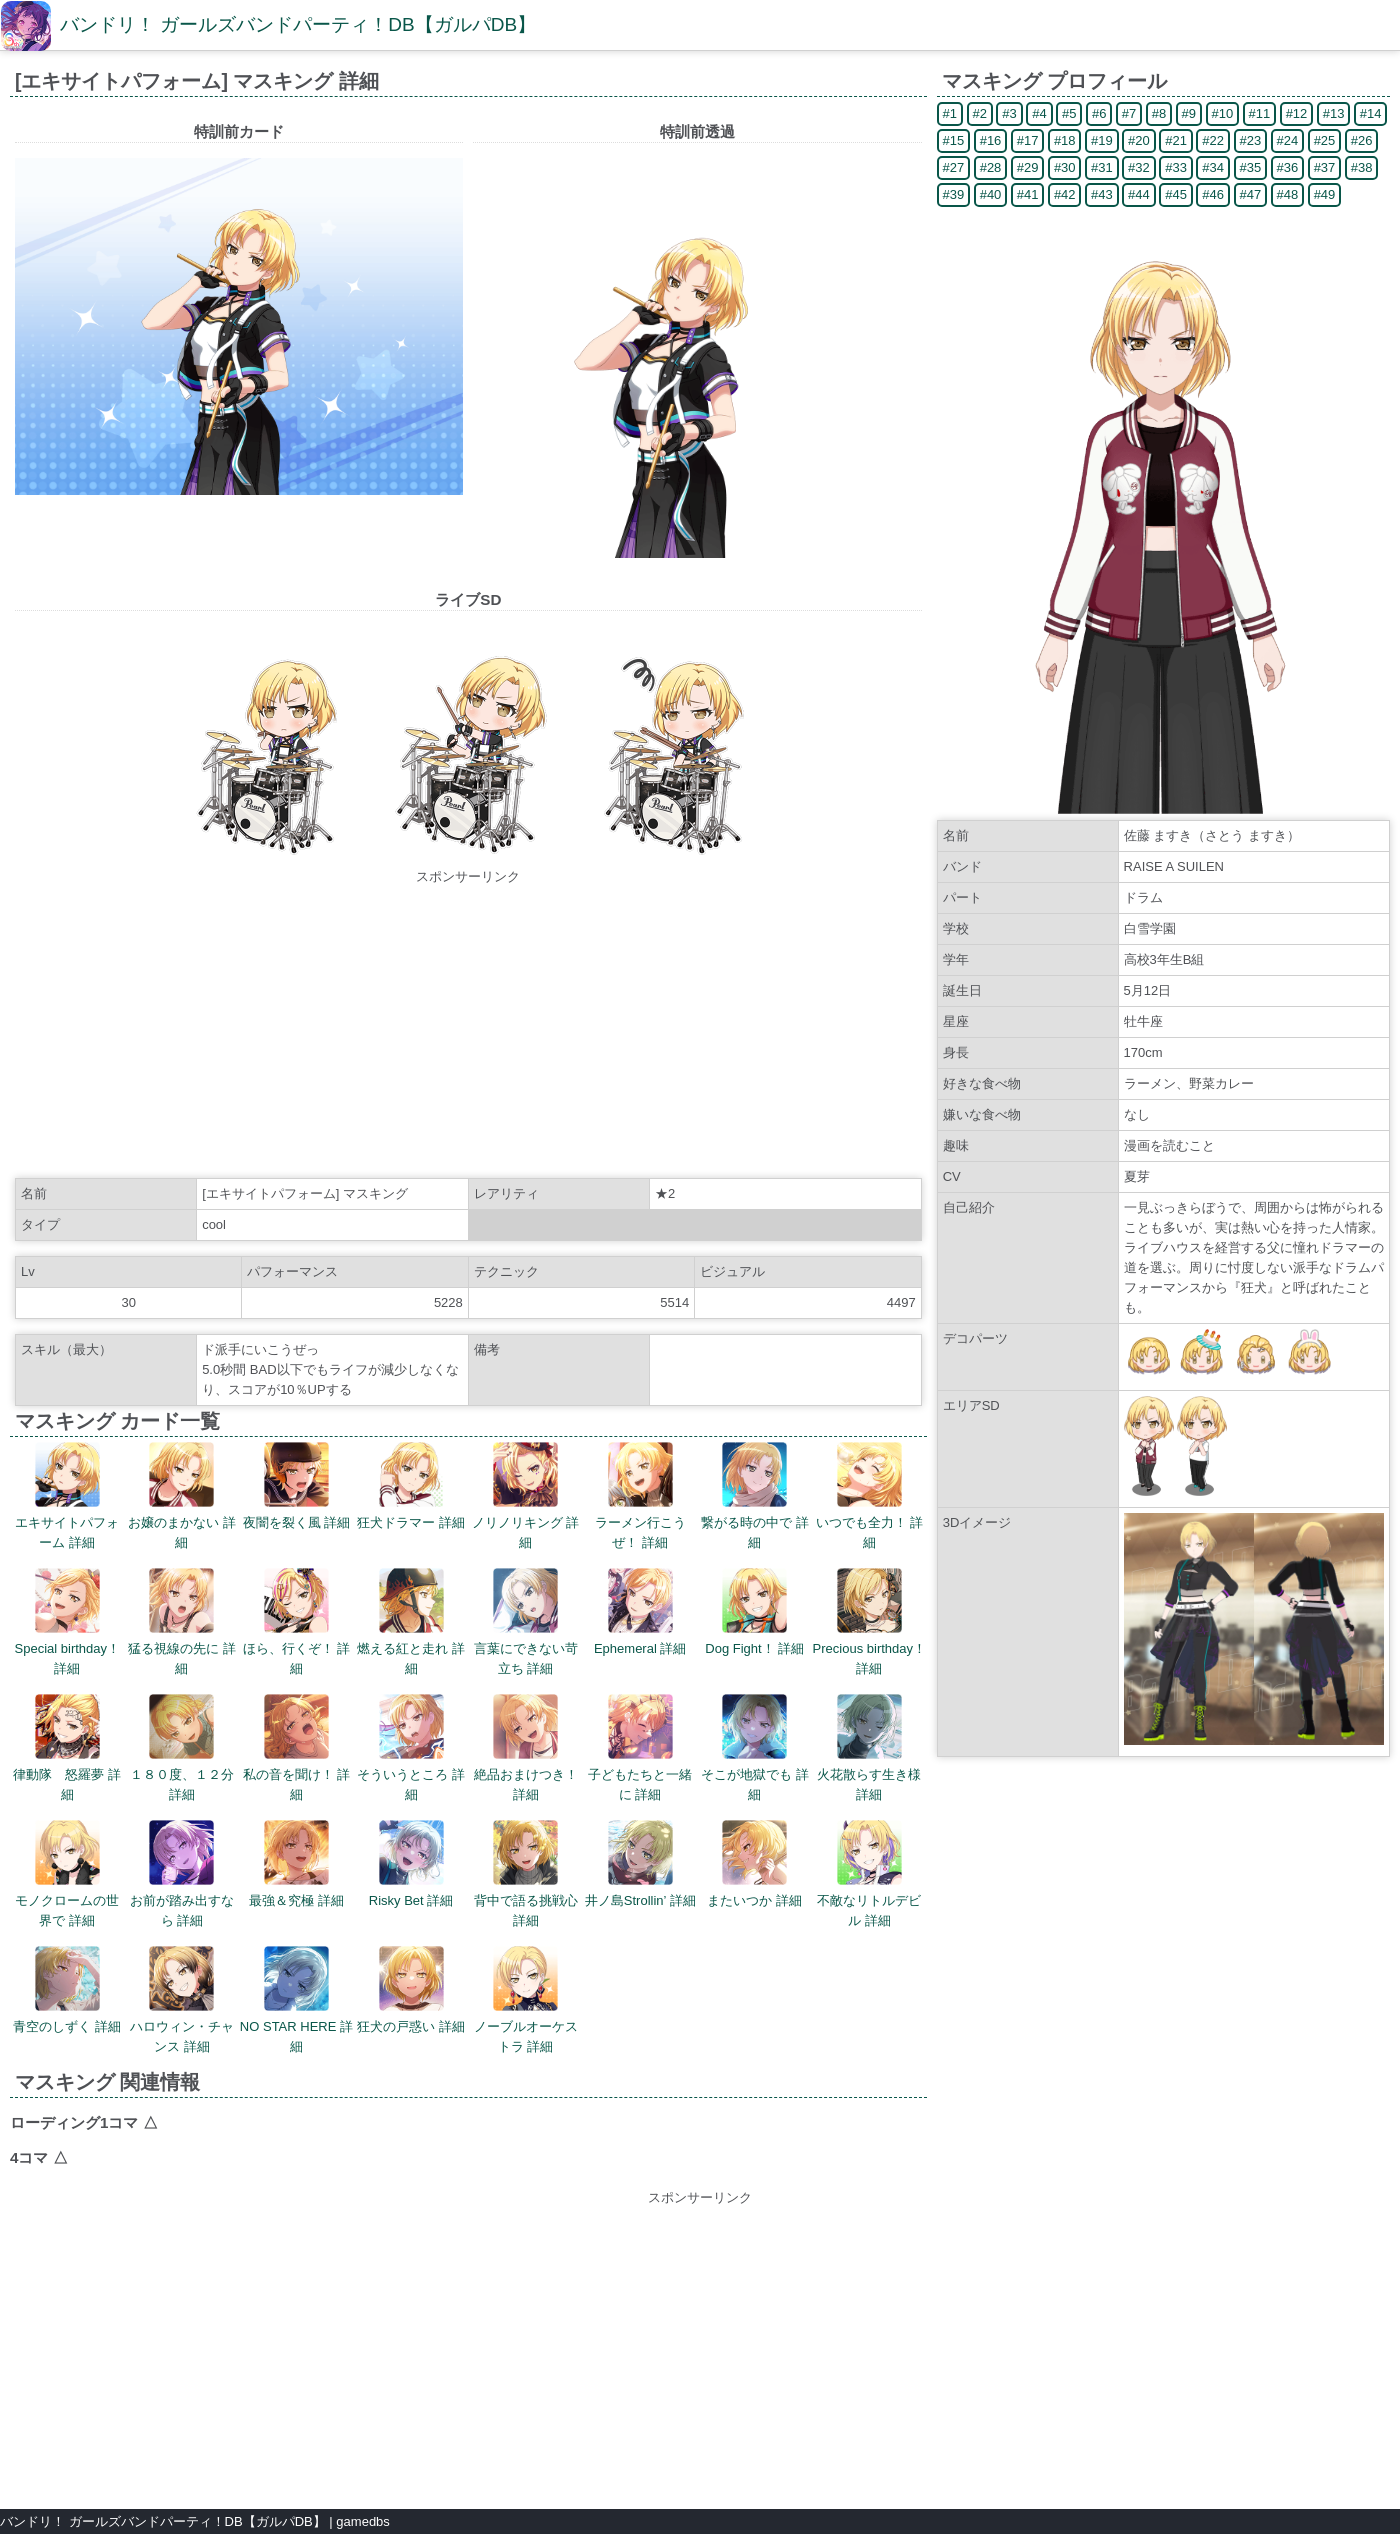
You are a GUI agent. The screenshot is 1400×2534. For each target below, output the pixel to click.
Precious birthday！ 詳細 (869, 1622)
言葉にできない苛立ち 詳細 (526, 1622)
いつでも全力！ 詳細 (870, 1496)
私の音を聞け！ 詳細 (297, 1748)
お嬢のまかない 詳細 (182, 1496)
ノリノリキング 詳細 (526, 1496)
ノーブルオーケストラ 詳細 (526, 2000)
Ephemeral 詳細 (640, 1612)
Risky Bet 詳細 (411, 1864)
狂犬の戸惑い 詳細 (411, 1990)
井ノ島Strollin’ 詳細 (640, 1864)
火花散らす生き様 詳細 (869, 1748)
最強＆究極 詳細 (296, 1864)
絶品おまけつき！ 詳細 (526, 1748)
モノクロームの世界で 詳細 (67, 1874)
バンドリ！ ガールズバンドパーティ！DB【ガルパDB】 (298, 24)
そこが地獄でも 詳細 (755, 1748)
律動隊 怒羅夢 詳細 (67, 1748)
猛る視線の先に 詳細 (182, 1622)
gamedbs (362, 2521)
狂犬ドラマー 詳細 (411, 1486)
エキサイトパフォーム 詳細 (67, 1496)
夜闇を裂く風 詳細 (297, 1486)
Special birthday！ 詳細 (68, 1622)
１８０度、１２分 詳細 (182, 1748)
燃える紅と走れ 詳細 (411, 1622)
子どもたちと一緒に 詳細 (640, 1748)
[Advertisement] (468, 1027)
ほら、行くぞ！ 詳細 (297, 1622)
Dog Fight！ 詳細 (754, 1612)
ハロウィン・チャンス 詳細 (182, 2000)
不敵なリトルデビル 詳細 (869, 1874)
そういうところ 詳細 (411, 1748)
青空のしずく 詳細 (67, 1990)
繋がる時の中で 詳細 (755, 1496)
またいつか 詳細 (754, 1864)
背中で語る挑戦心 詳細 (526, 1874)
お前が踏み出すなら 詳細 (182, 1874)
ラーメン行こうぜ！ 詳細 (640, 1496)
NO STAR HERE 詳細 (296, 2000)
